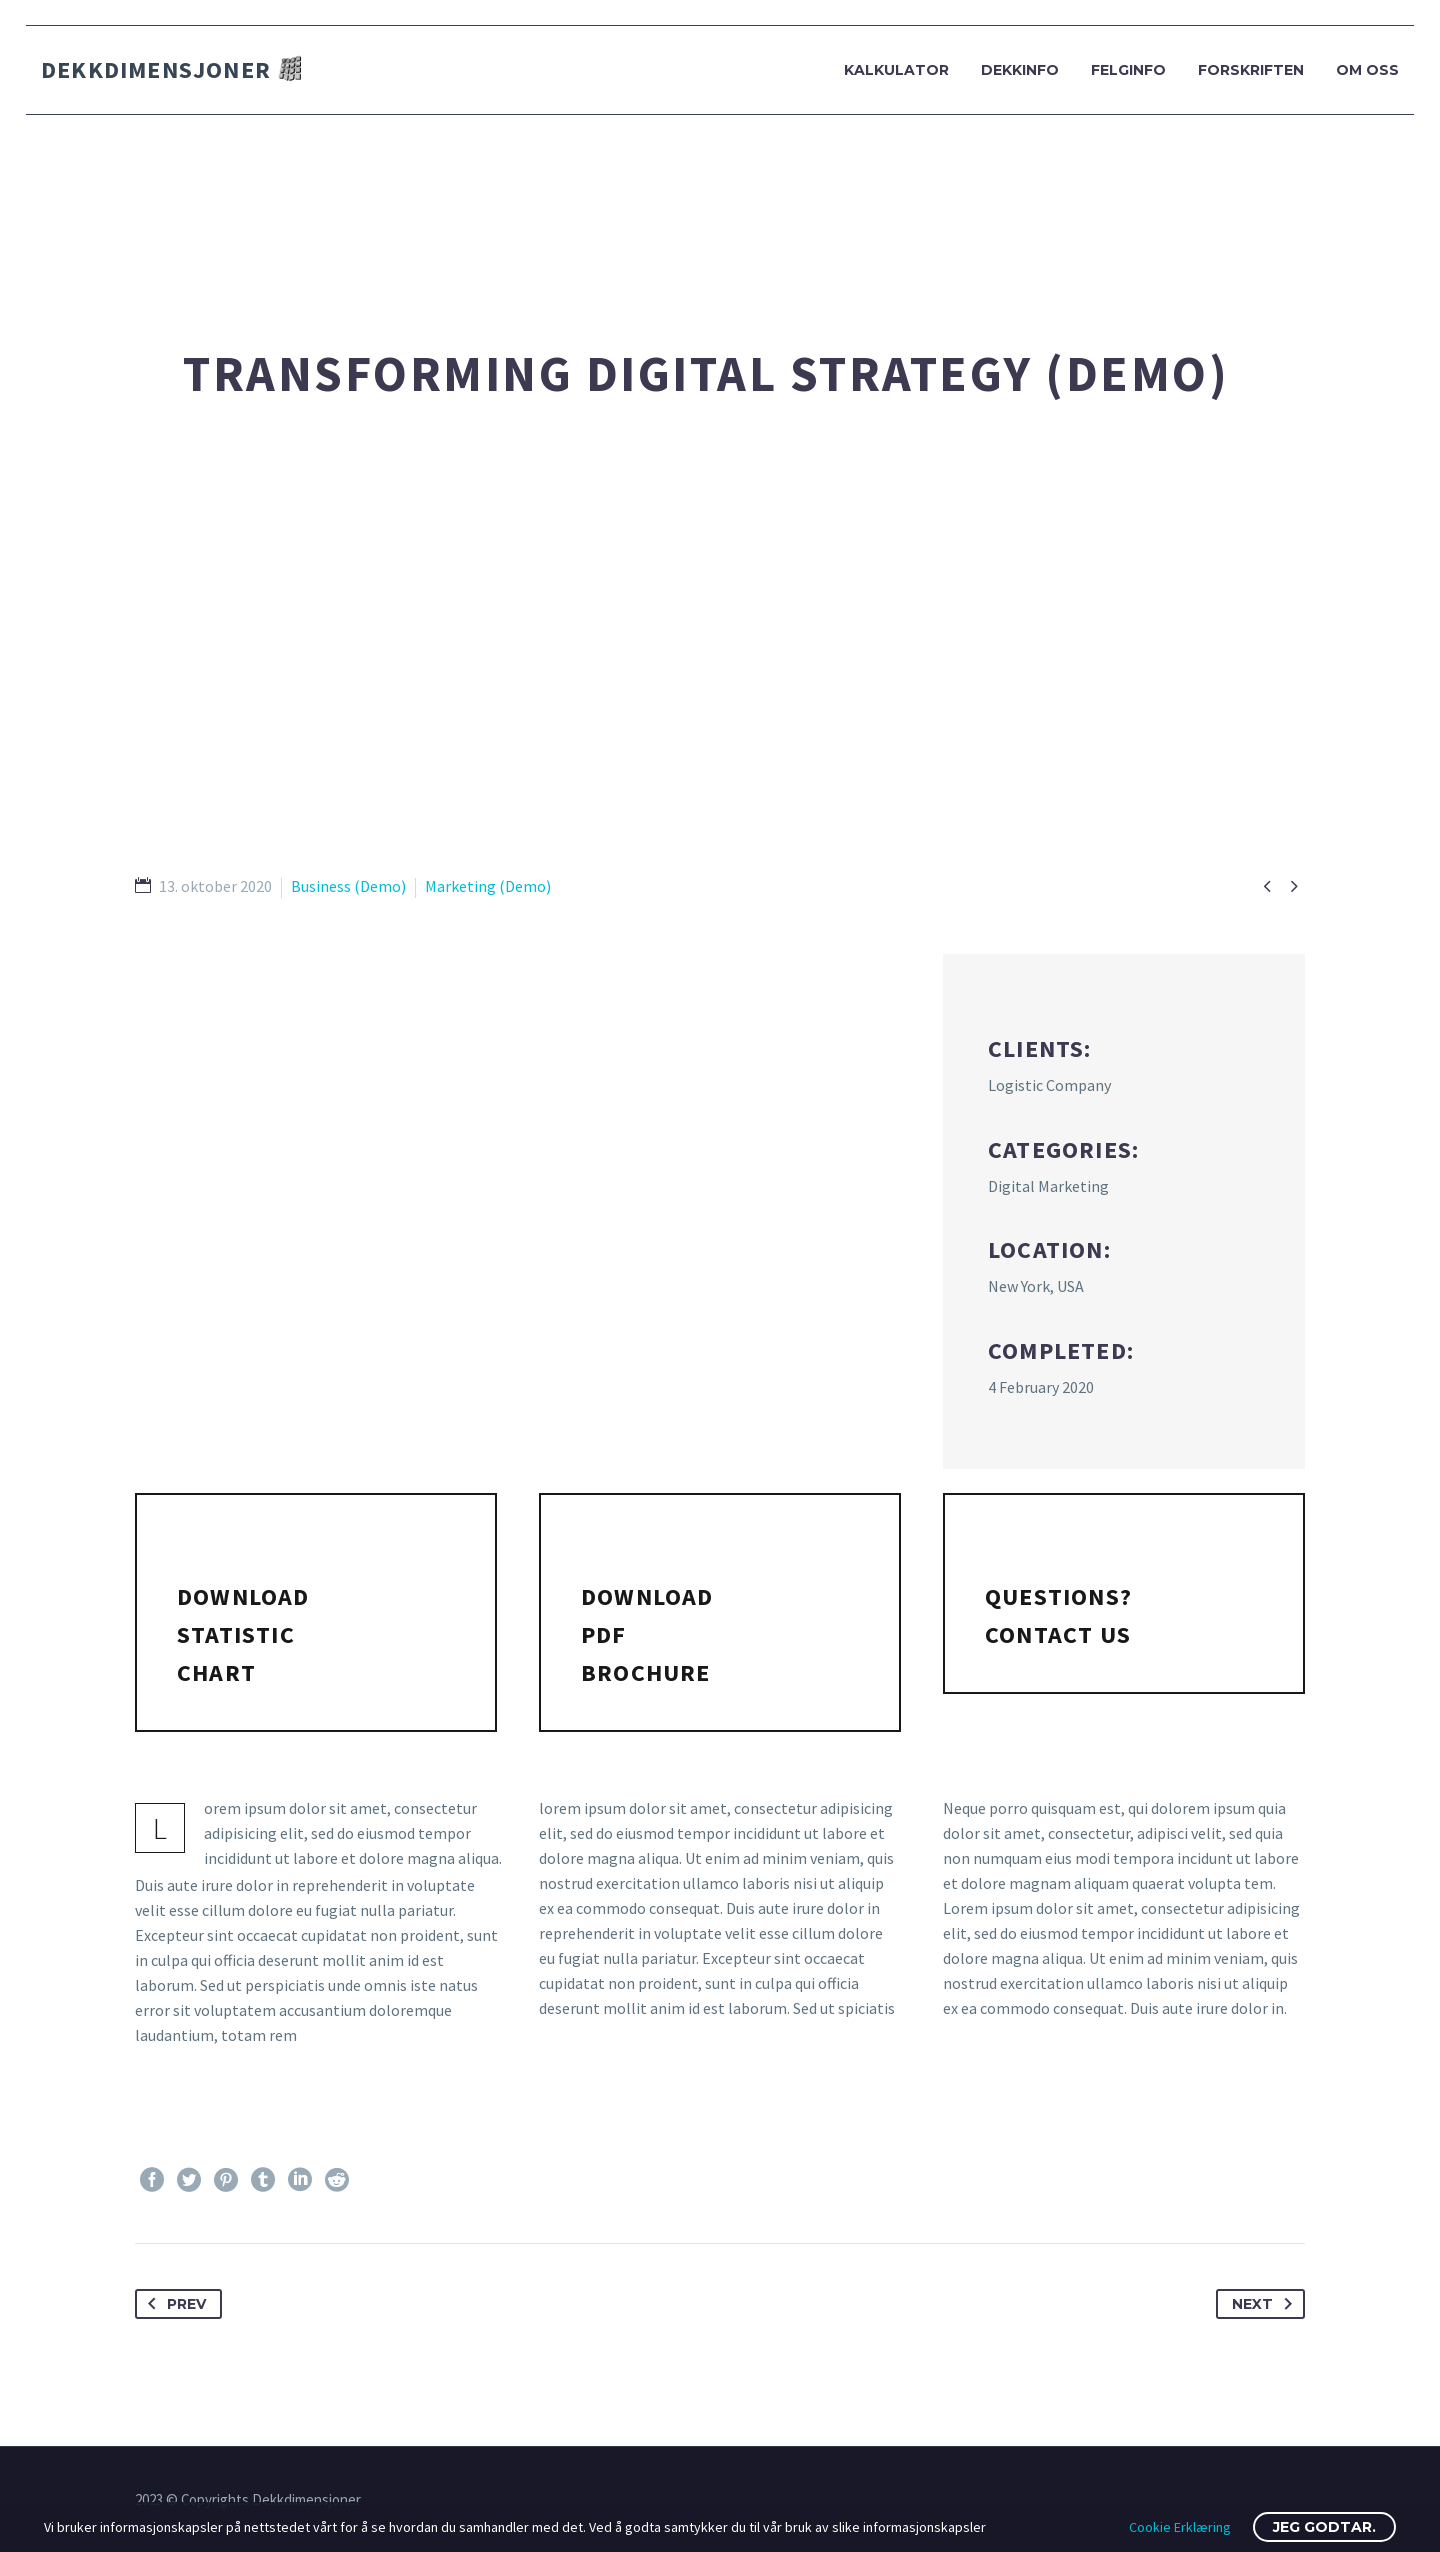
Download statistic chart (243, 1634)
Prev (173, 2304)
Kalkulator (896, 70)
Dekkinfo (1020, 70)
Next (1266, 2304)
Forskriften (1251, 70)
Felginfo (1128, 70)
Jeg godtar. (1324, 2527)
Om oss (1367, 70)
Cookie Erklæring (1180, 2527)
